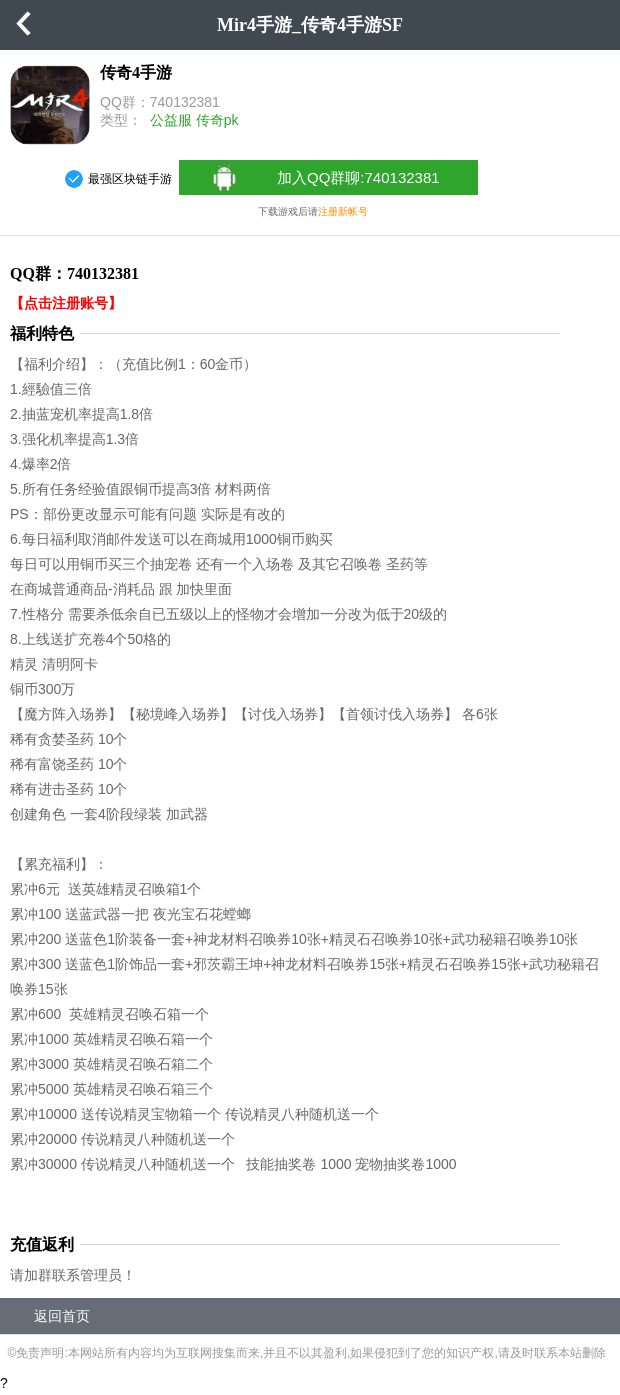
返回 (25, 25)
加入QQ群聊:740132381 (324, 178)
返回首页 (62, 1316)
